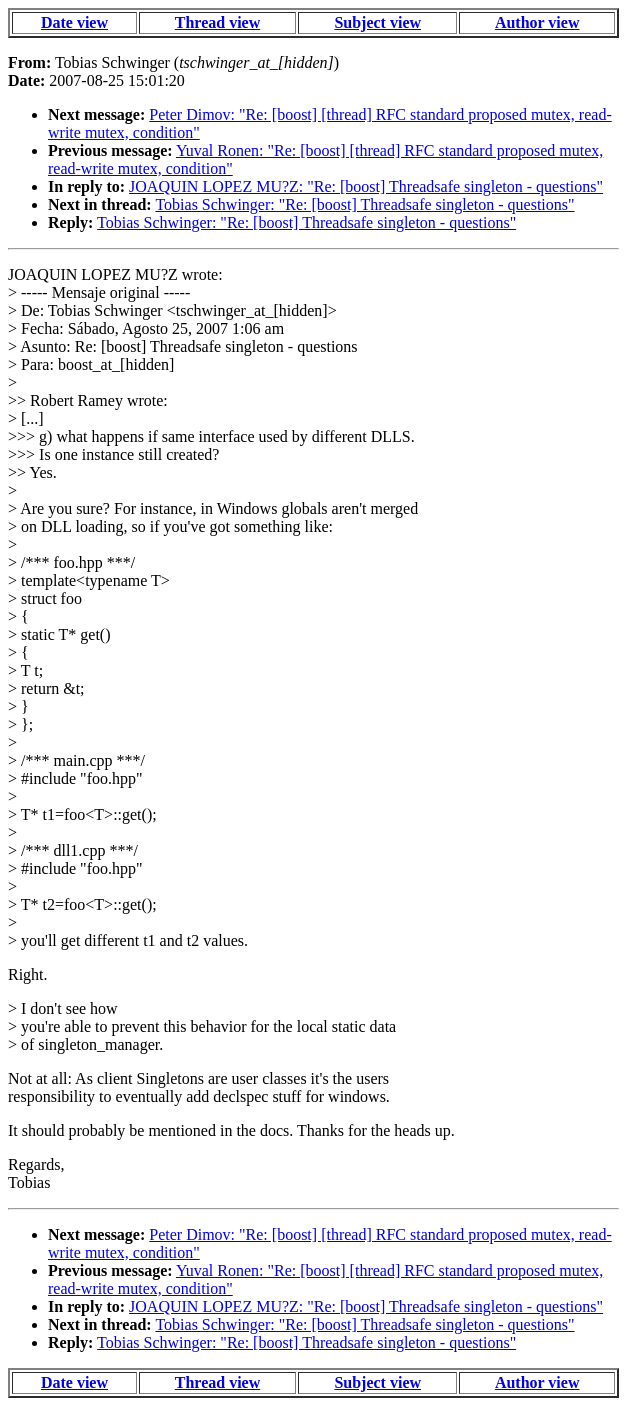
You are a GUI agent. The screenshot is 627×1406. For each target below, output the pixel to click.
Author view (537, 22)
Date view (74, 22)
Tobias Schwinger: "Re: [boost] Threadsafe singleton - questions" (364, 204)
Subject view (377, 22)
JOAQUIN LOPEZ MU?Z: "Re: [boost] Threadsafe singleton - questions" (366, 186)
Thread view (217, 22)
